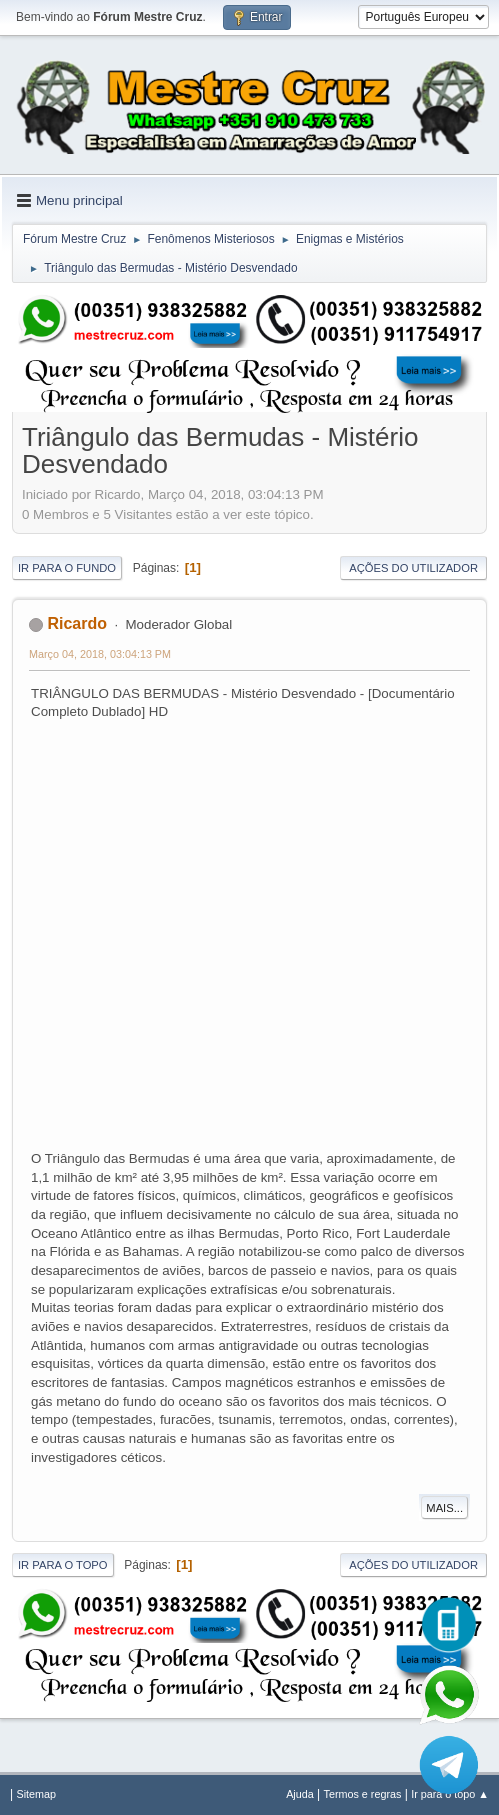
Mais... (444, 1508)
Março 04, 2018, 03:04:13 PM (100, 654)
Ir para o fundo (67, 568)
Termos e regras (363, 1794)
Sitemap (36, 1794)
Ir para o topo (63, 1565)
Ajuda (300, 1794)
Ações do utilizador (413, 568)
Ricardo (77, 623)
